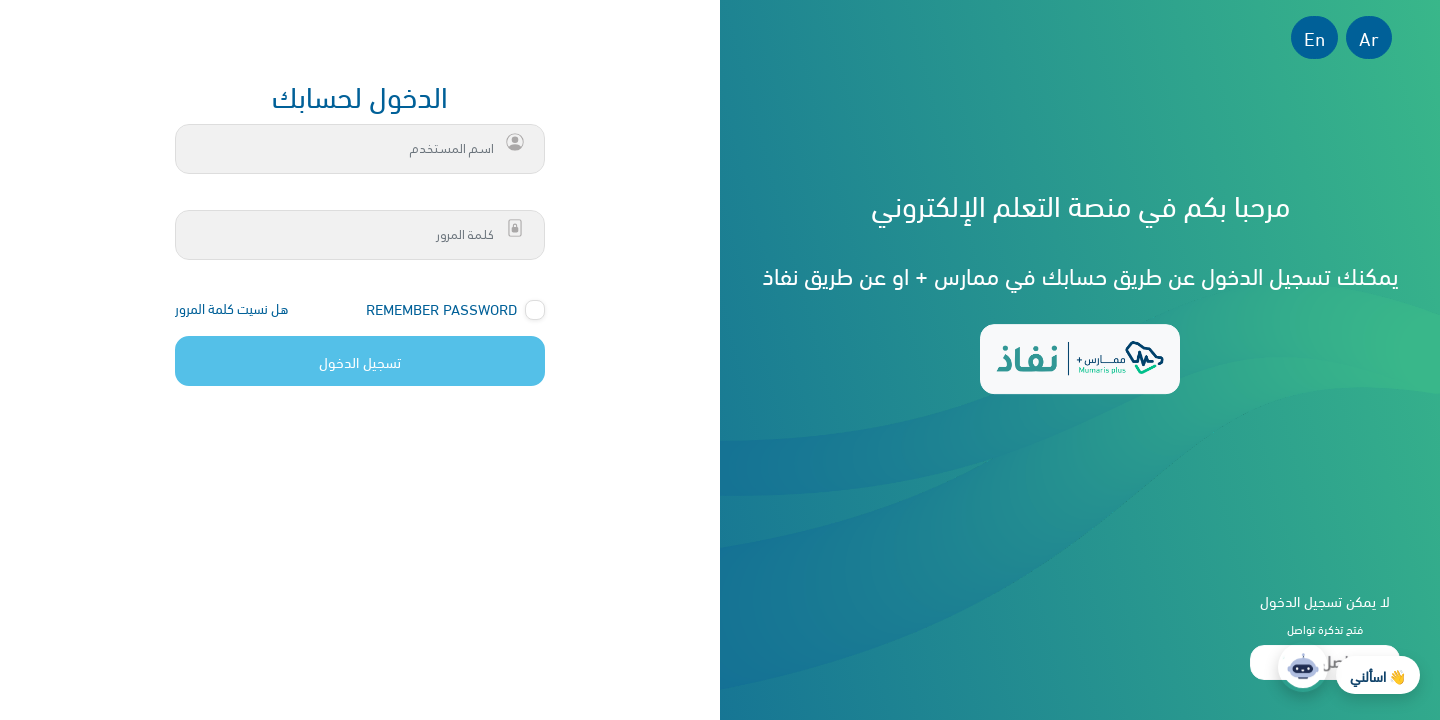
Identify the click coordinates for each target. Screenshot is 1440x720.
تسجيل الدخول (360, 361)
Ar (1369, 37)
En (1314, 37)
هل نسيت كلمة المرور (231, 307)
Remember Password (441, 308)
